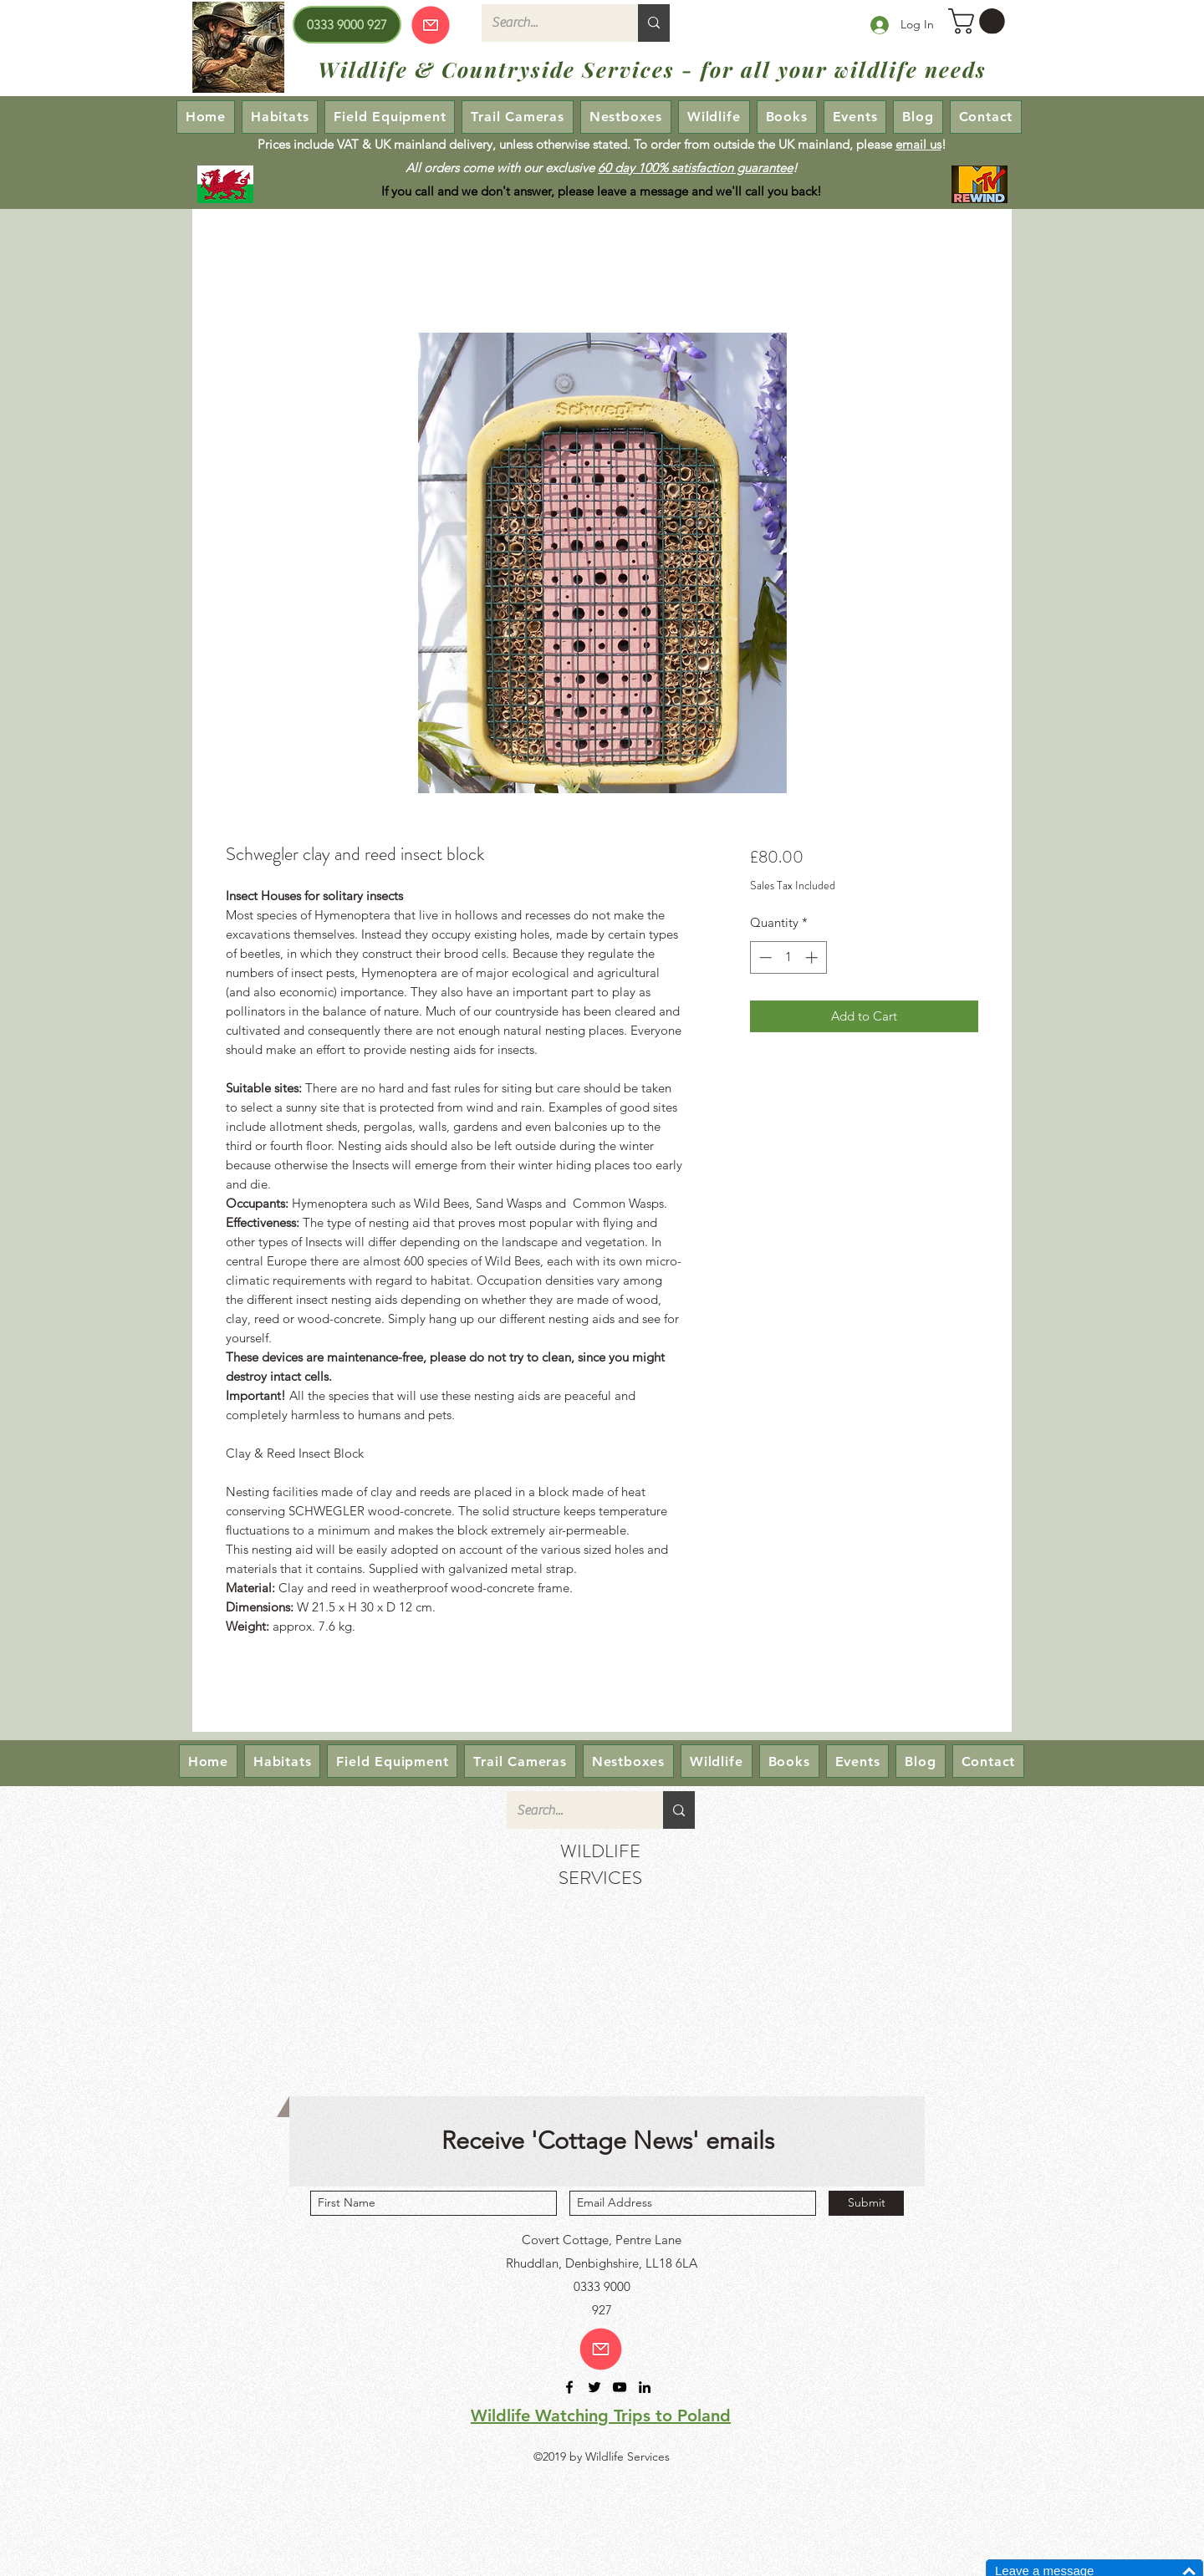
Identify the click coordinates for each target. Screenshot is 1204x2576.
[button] (979, 21)
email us (918, 144)
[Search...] (547, 23)
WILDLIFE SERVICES (600, 1864)
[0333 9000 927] (347, 24)
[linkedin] (644, 2387)
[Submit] (866, 2203)
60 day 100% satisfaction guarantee (695, 168)
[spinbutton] (788, 957)
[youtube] (619, 2387)
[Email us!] (601, 2349)
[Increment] (813, 957)
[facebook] (569, 2387)
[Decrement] (763, 957)
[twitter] (594, 2387)
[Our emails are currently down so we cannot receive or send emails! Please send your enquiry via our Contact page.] (431, 25)
